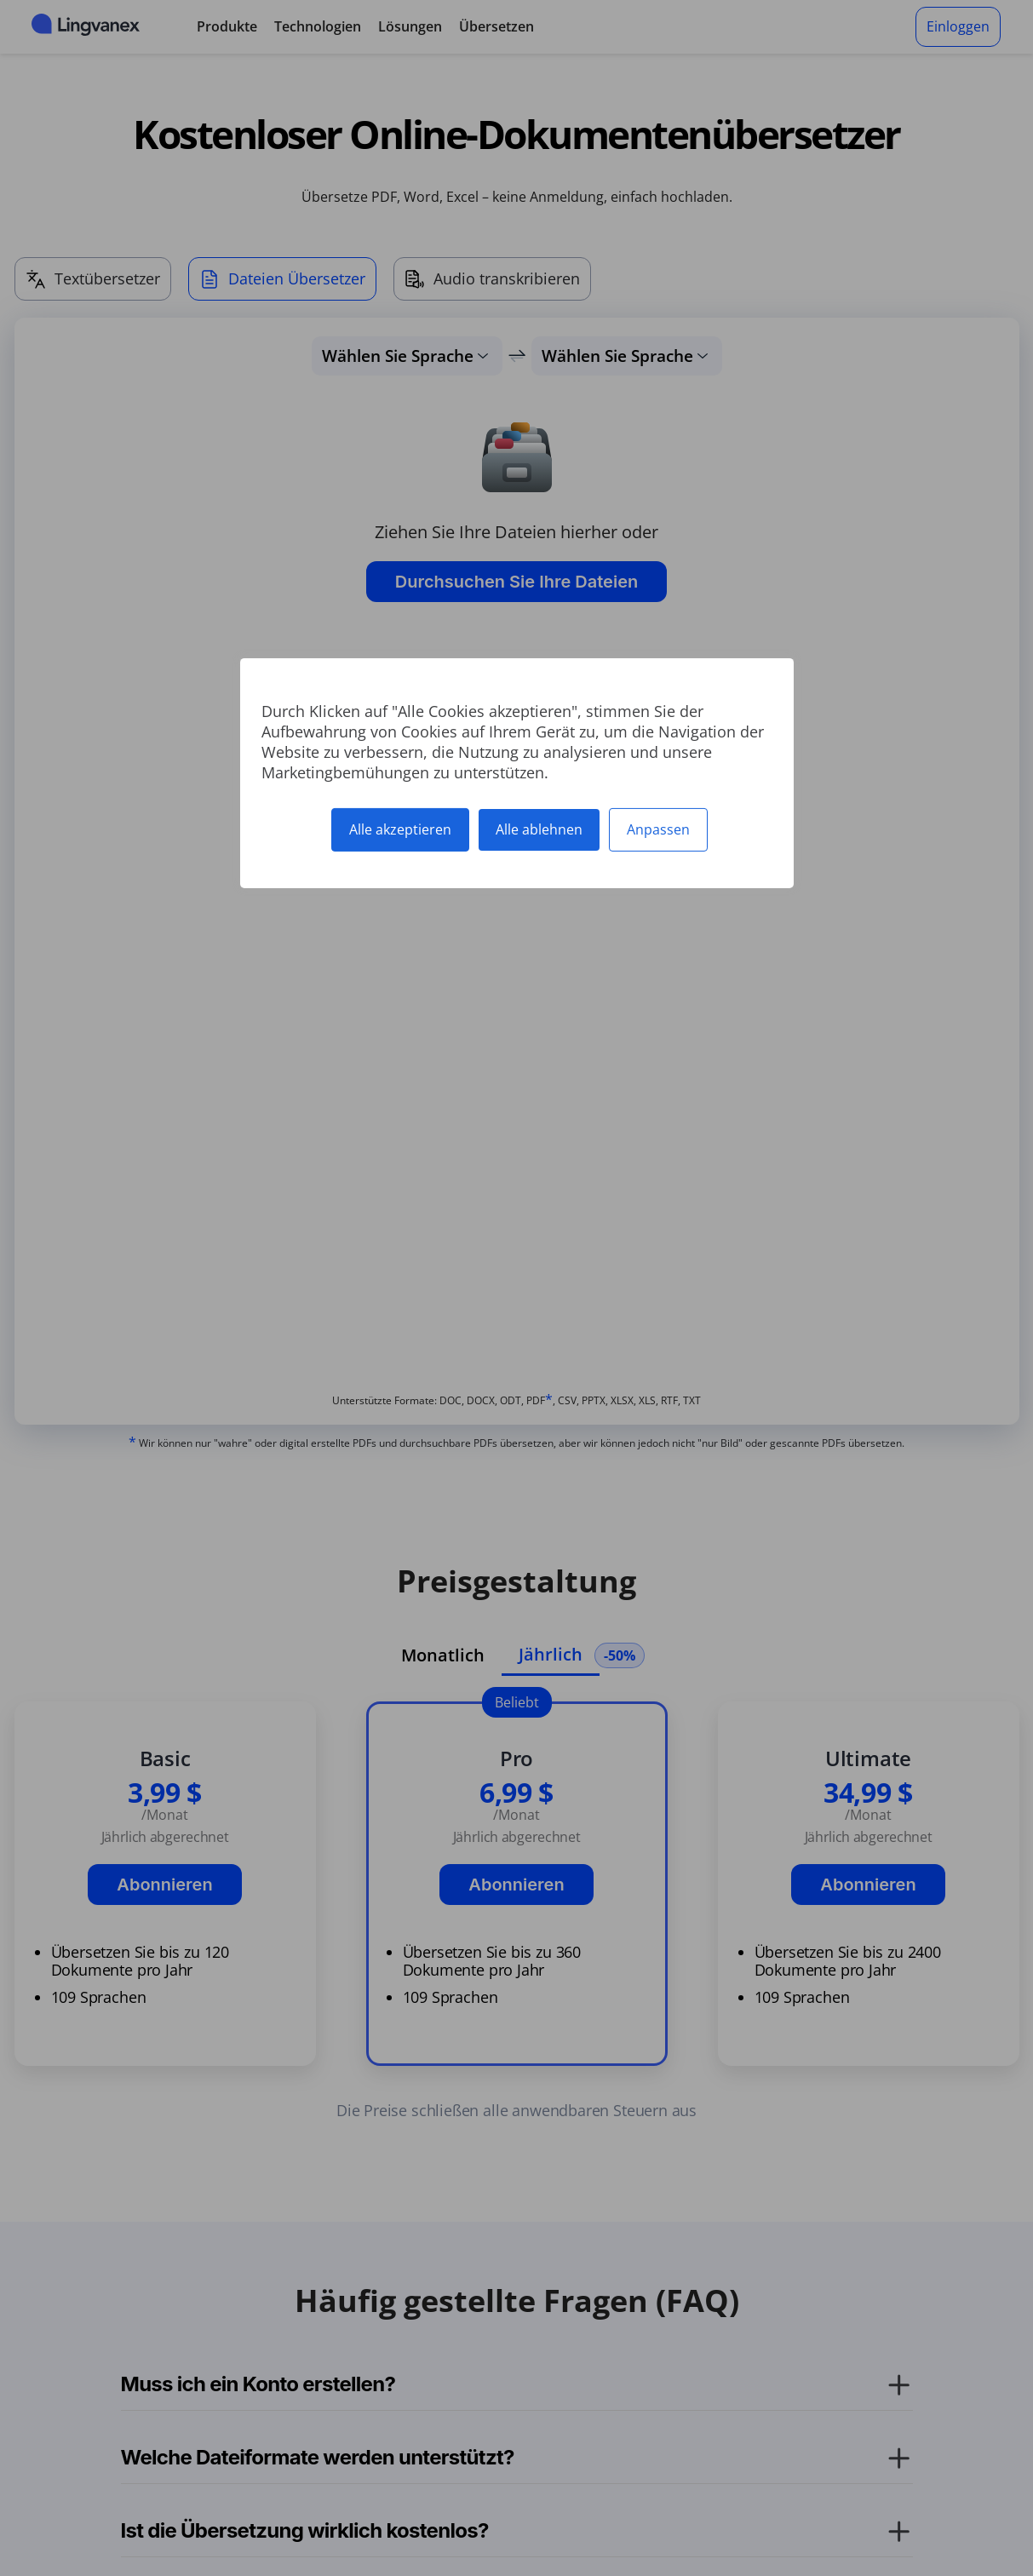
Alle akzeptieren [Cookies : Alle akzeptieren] (400, 828)
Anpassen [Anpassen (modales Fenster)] (658, 828)
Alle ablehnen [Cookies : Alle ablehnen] (539, 828)
